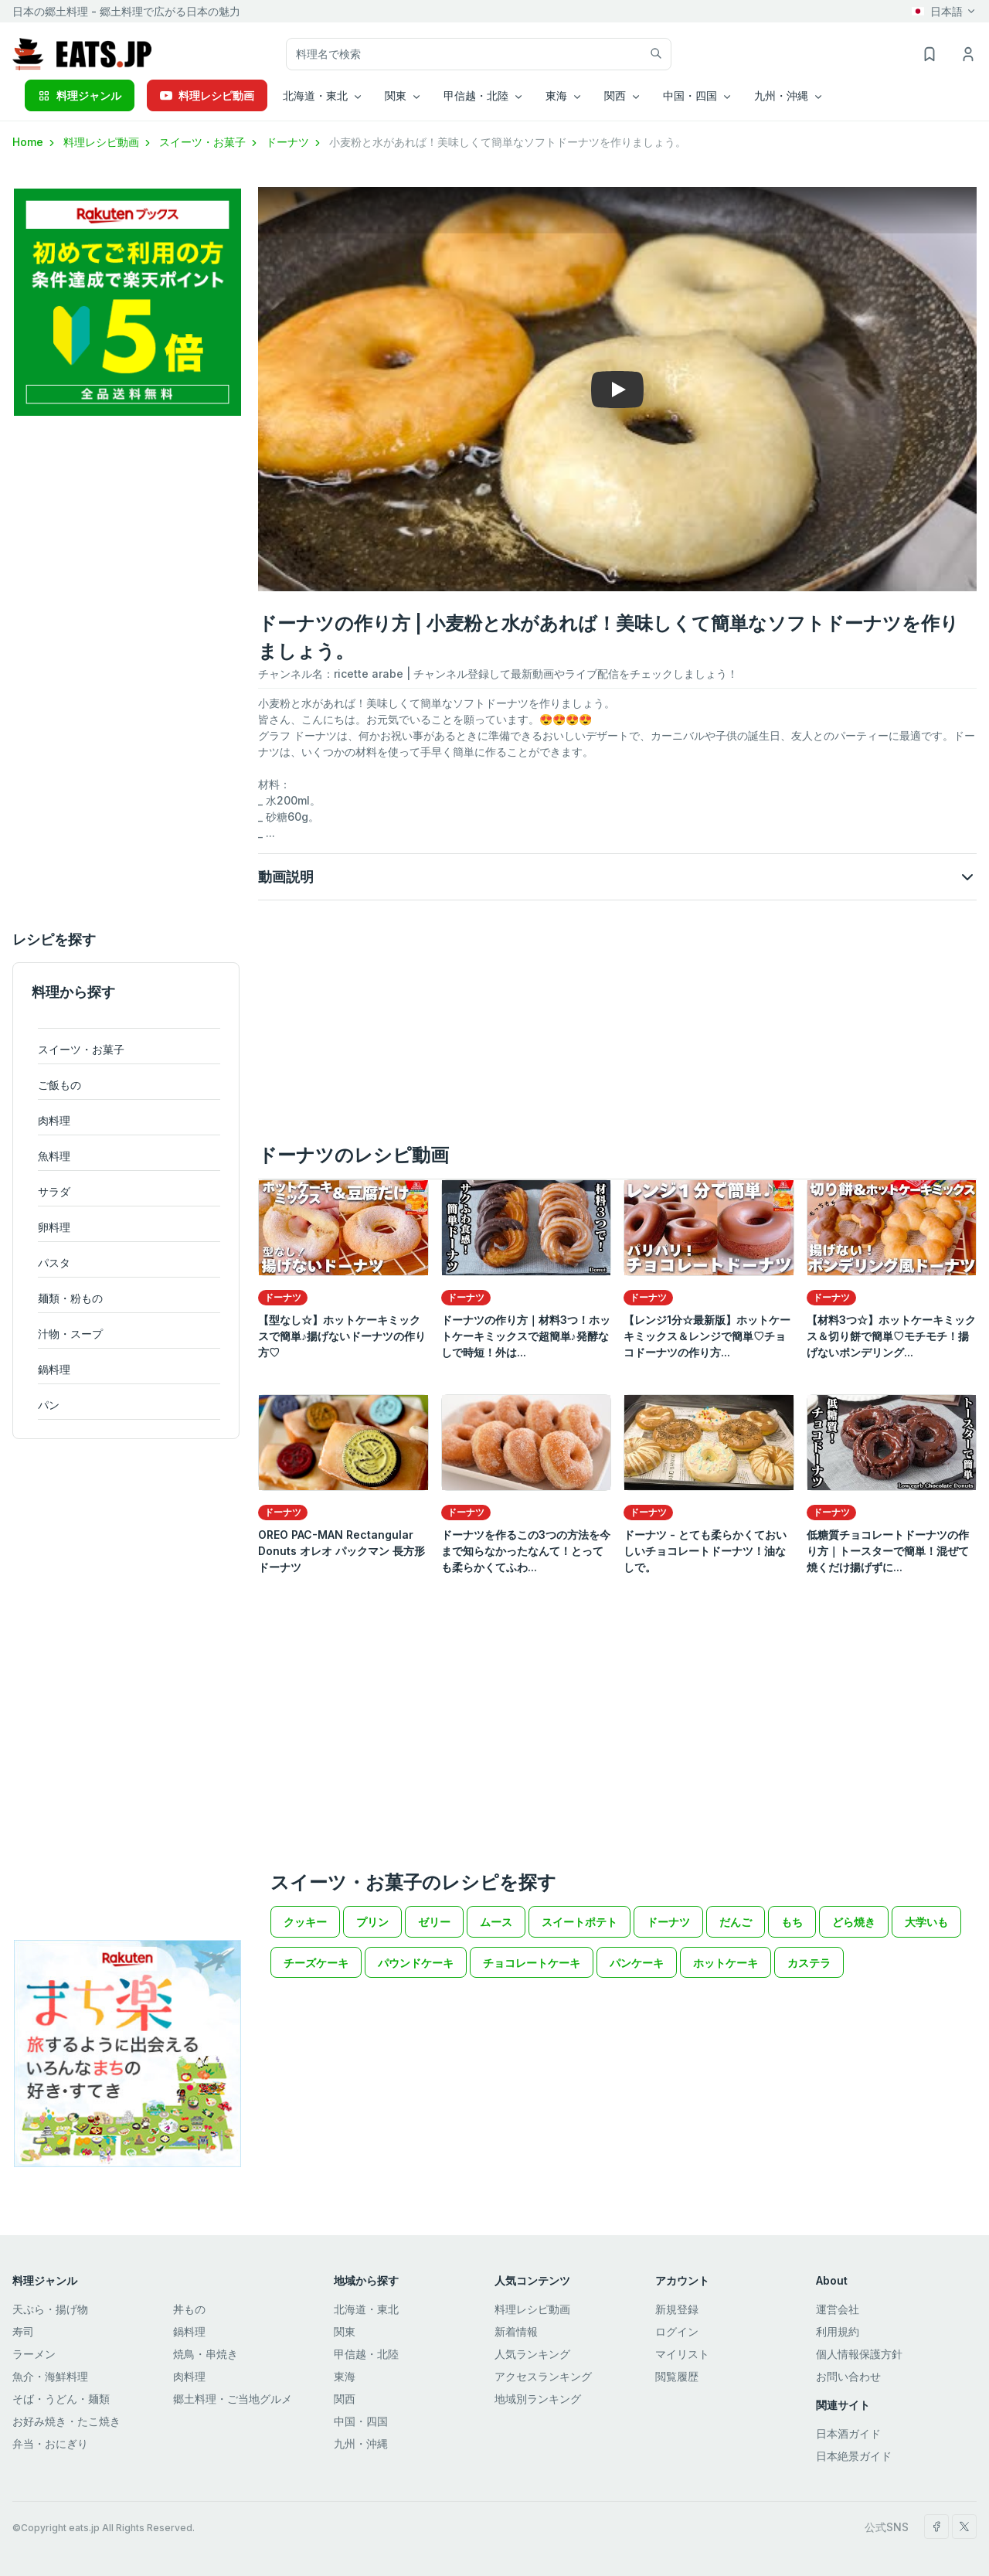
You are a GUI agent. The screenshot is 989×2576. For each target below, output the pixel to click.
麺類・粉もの (70, 1298)
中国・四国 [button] (690, 95)
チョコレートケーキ (531, 1962)
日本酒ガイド (848, 2433)
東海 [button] (556, 95)
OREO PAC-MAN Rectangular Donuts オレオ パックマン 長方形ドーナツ (341, 1551)
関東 (344, 2331)
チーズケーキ (316, 1962)
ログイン (676, 2331)
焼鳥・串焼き (205, 2353)
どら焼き (853, 1921)
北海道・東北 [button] (315, 95)
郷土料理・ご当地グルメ (232, 2398)
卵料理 (54, 1227)
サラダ (54, 1191)
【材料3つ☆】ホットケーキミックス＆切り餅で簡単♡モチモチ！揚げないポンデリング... (891, 1336)
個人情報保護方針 (859, 2353)
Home (34, 141)
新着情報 (516, 2331)
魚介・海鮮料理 (50, 2376)
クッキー (305, 1921)
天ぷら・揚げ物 (50, 2309)
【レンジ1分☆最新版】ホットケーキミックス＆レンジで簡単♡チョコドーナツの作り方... (707, 1336)
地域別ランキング (537, 2398)
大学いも (926, 1921)
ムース (496, 1921)
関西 (344, 2398)
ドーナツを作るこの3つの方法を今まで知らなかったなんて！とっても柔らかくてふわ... (525, 1551)
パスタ (54, 1262)
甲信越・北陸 (366, 2353)
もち (792, 1921)
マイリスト (682, 2353)
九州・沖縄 (361, 2443)
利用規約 (837, 2331)
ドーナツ (294, 141)
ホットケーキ (725, 1962)
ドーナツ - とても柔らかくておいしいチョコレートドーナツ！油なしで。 (705, 1551)
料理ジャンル (79, 95)
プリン (372, 1921)
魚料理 (54, 1155)
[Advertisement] (126, 672)
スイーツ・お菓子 (209, 141)
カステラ (809, 1962)
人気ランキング (532, 2353)
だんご (735, 1921)
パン (48, 1404)
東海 (344, 2376)
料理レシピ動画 (207, 95)
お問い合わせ (848, 2376)
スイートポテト (579, 1921)
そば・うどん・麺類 (61, 2398)
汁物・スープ (70, 1333)
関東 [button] (395, 95)
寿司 (23, 2331)
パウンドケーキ (416, 1962)
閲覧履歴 (676, 2376)
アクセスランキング (543, 2376)
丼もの (189, 2309)
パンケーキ (637, 1962)
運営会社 (837, 2309)
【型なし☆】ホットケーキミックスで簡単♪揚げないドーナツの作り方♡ (342, 1336)
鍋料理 (54, 1369)
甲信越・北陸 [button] (476, 95)
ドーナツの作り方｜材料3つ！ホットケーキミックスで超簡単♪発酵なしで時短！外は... (525, 1336)
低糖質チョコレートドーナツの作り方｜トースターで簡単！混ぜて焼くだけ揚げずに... (888, 1551)
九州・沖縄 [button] (781, 95)
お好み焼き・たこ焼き (66, 2421)
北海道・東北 (366, 2309)
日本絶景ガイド (854, 2455)
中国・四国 (361, 2421)
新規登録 (676, 2309)
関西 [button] (615, 95)
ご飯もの (59, 1084)
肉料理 (54, 1120)
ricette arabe (368, 673)
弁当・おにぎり (50, 2443)
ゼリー (434, 1921)
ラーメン (34, 2353)
